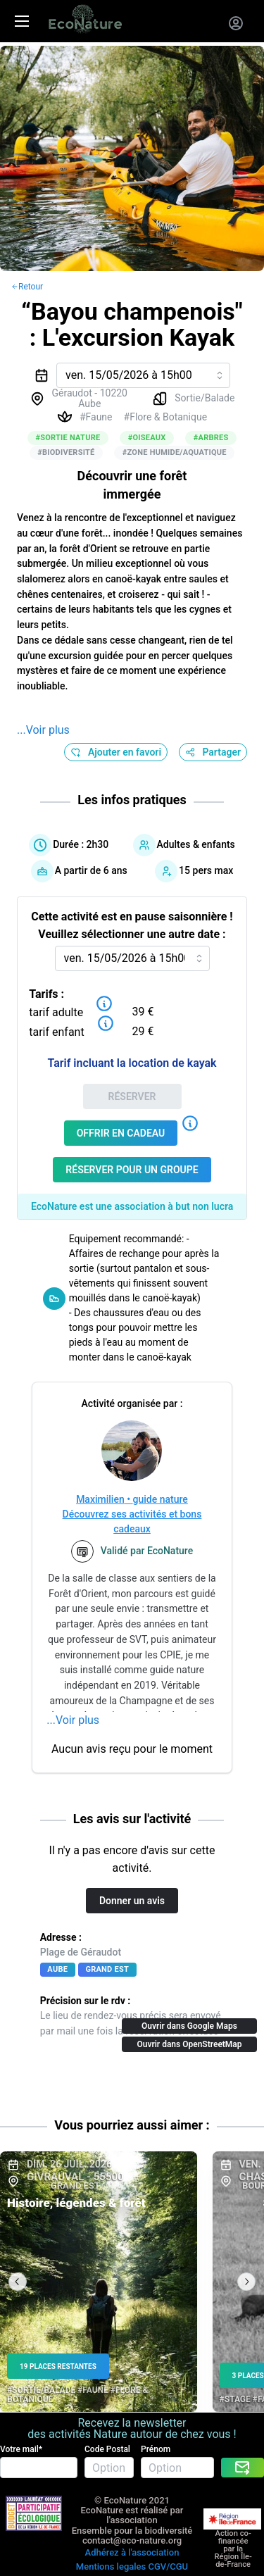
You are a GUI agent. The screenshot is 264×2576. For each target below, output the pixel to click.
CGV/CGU (168, 2566)
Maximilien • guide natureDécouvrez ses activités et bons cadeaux (132, 1514)
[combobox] (143, 375)
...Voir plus (43, 730)
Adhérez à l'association (132, 2552)
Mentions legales (111, 2566)
